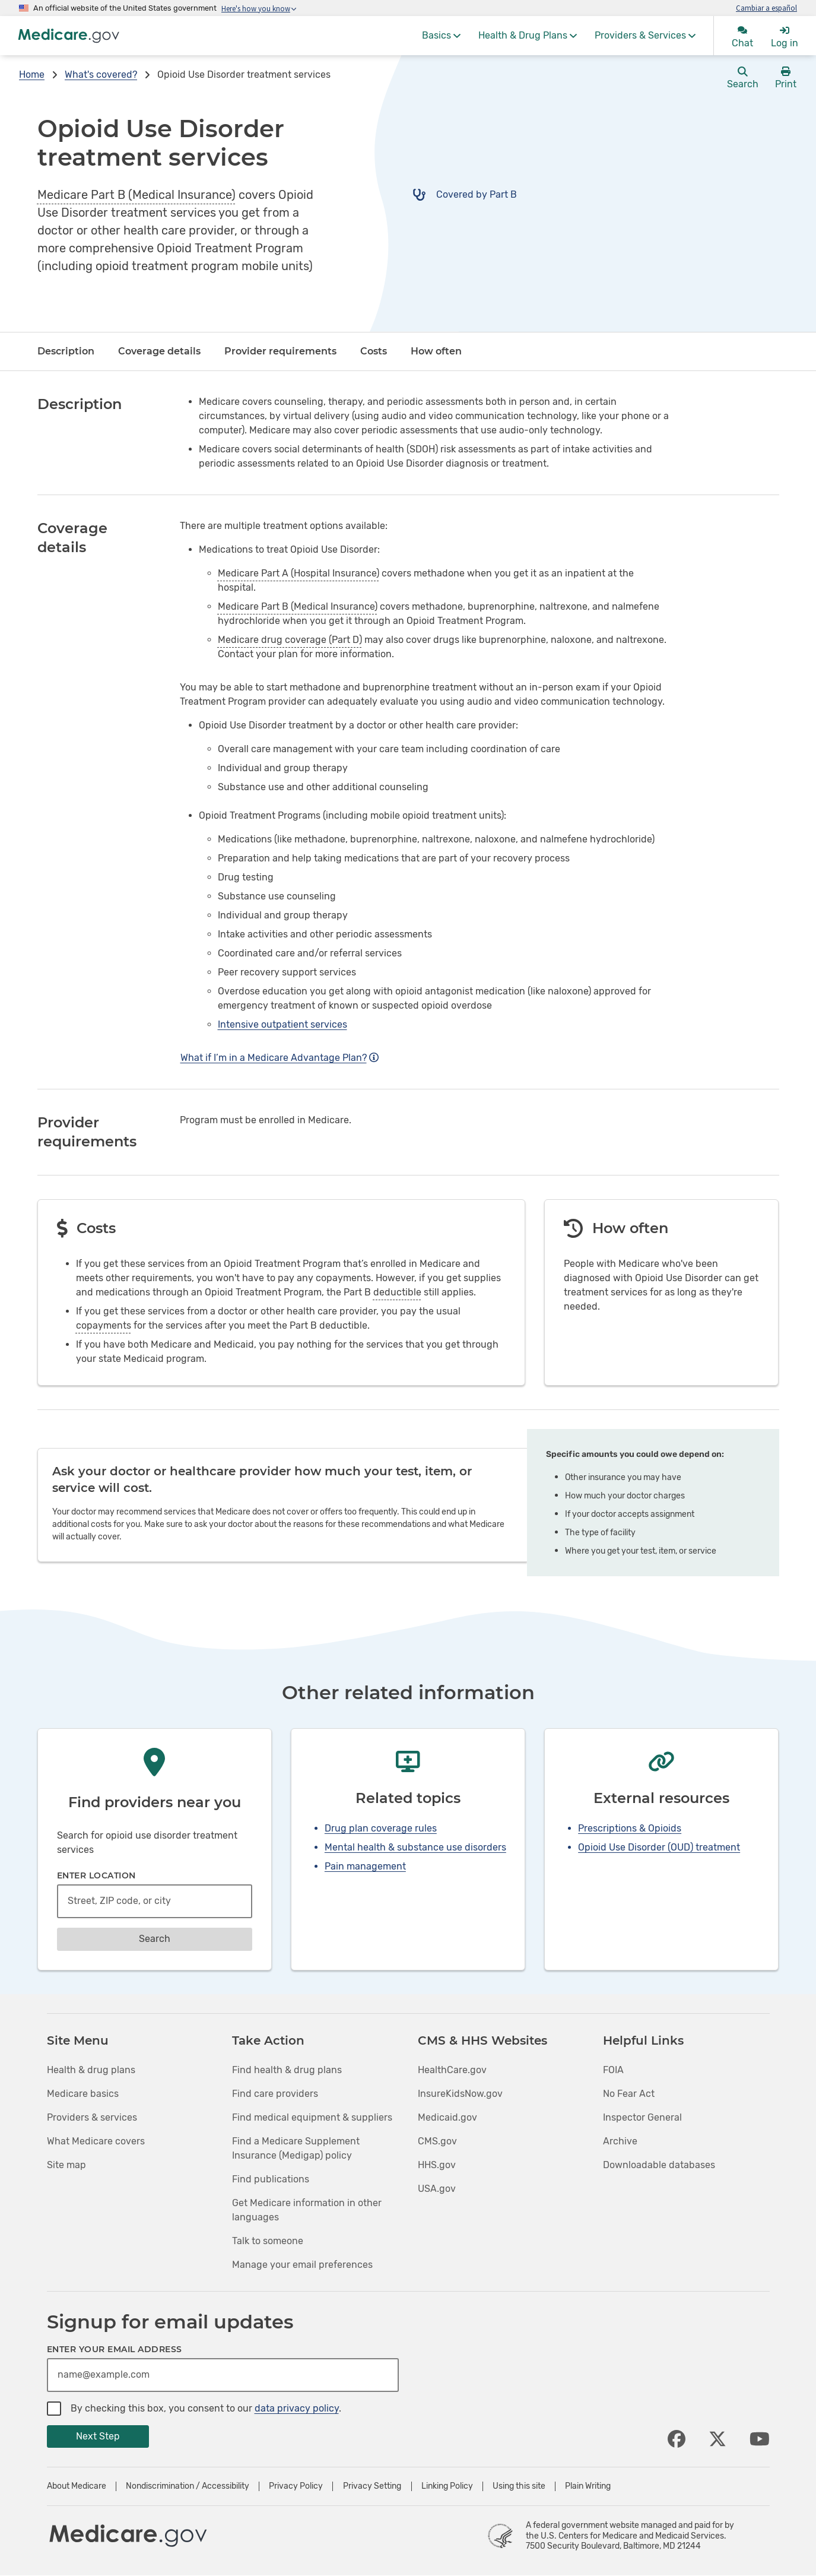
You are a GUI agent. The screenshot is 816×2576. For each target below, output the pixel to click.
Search (154, 1938)
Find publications (270, 2179)
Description (65, 351)
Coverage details (159, 351)
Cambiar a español (766, 7)
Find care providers (275, 2093)
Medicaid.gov (447, 2117)
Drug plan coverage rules (381, 1828)
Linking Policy (447, 2486)
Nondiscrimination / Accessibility (187, 2486)
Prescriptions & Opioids (629, 1828)
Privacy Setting (372, 2486)
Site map (66, 2165)
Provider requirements (280, 351)
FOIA (613, 2070)
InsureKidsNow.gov (460, 2093)
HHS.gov (437, 2165)
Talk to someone (267, 2241)
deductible (397, 1292)
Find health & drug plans (287, 2070)
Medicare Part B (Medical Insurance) (136, 195)
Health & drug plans (91, 2070)
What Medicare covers (96, 2141)
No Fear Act (629, 2093)
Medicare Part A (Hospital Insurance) (298, 573)
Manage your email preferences (302, 2264)
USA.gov (437, 2188)
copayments (103, 1325)
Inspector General (642, 2117)
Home (32, 74)
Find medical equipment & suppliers (312, 2117)
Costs (373, 351)
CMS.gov (437, 2141)
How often (436, 351)
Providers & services (92, 2117)
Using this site (519, 2486)
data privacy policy (297, 2408)
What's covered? (101, 74)
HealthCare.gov (452, 2070)
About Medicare (76, 2486)
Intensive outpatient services (282, 1024)
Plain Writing (588, 2486)
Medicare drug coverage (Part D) (290, 639)
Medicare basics (83, 2093)
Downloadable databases (659, 2165)
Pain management (365, 1866)
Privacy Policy (296, 2486)
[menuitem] (441, 35)
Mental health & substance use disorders (415, 1847)
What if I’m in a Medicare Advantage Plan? (279, 1057)
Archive (620, 2141)
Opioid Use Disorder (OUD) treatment (659, 1847)
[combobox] (154, 1901)
